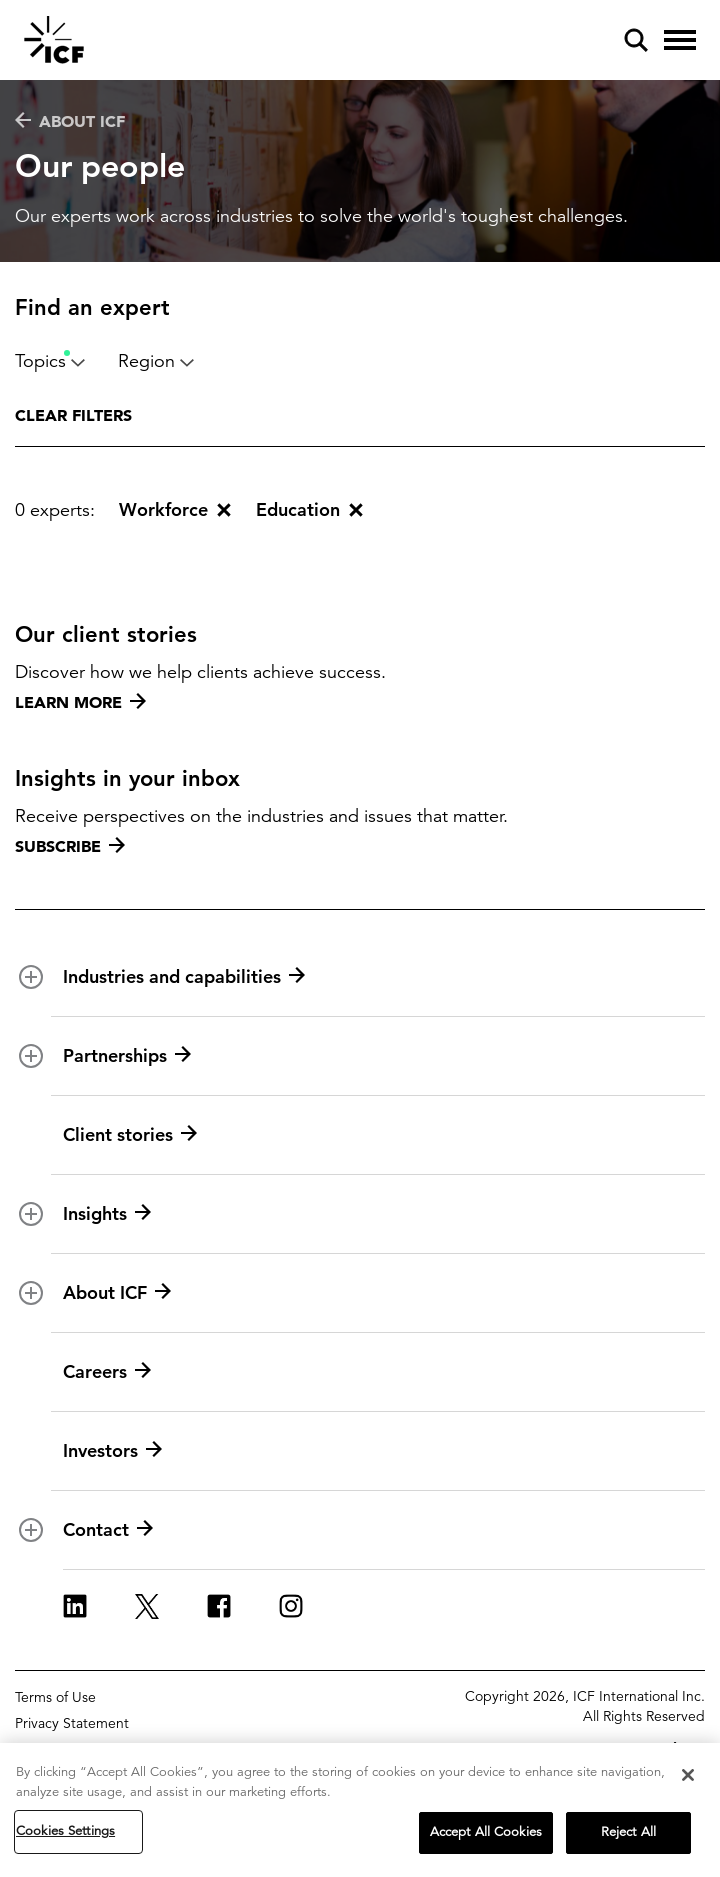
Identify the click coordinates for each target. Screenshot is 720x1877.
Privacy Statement (72, 1723)
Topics (50, 361)
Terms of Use (55, 1697)
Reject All (628, 1835)
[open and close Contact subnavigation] (31, 1530)
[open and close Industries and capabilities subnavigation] (31, 977)
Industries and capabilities (184, 977)
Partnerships (127, 1056)
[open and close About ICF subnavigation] (31, 1293)
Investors (112, 1451)
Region (156, 361)
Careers (107, 1372)
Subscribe (70, 846)
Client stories (130, 1135)
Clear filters (73, 415)
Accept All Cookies (486, 1835)
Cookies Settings (65, 1834)
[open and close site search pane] (636, 40)
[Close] (688, 1778)
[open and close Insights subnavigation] (31, 1214)
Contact (108, 1530)
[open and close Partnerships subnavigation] (31, 1056)
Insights (107, 1214)
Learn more (80, 702)
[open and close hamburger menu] (680, 40)
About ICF (70, 121)
